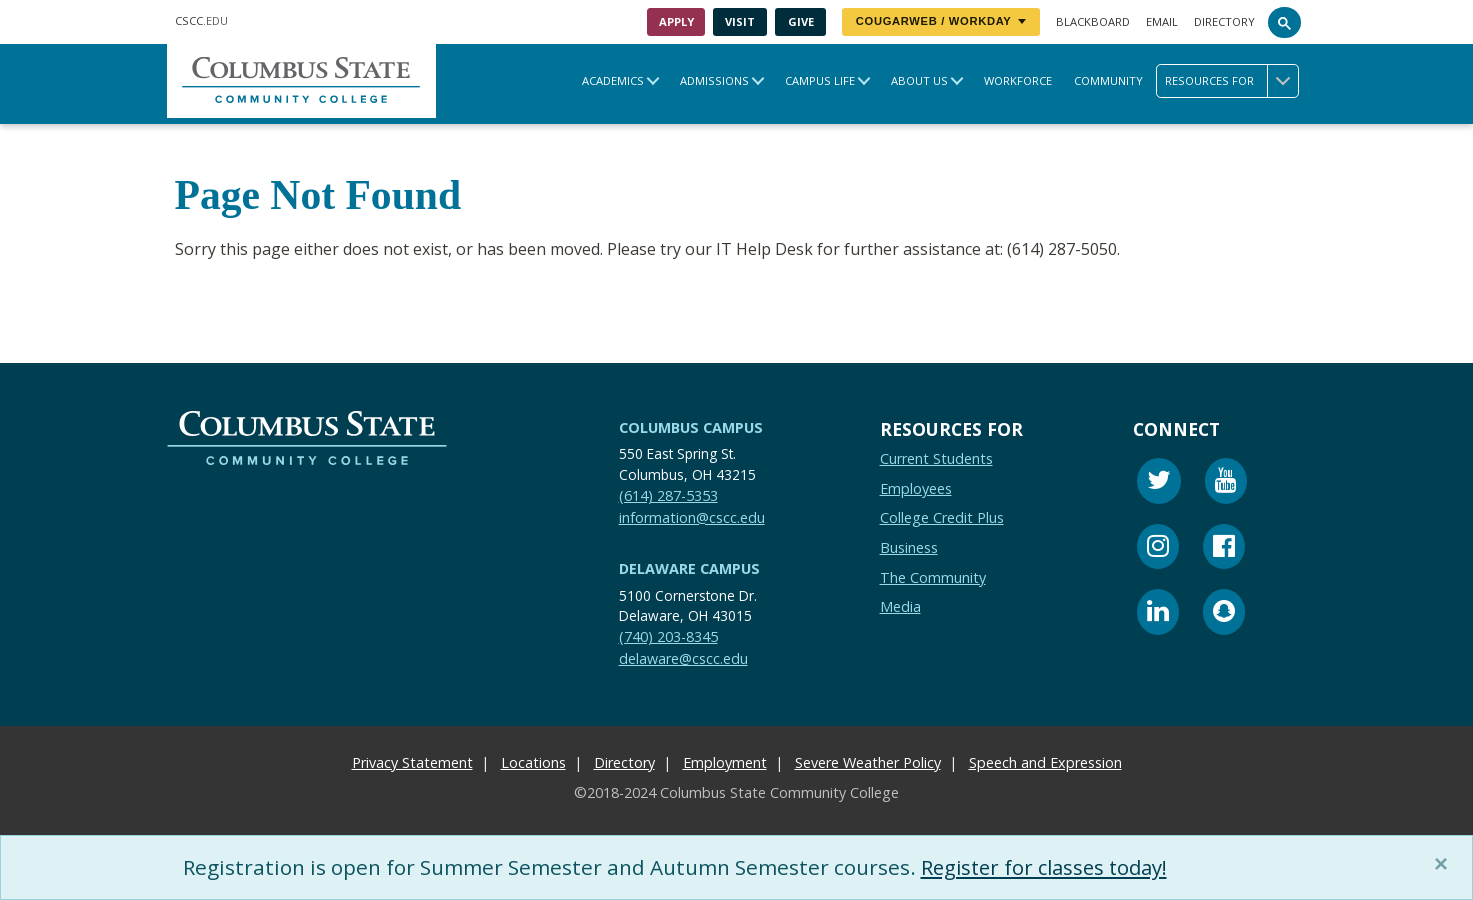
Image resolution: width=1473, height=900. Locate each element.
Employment (725, 762)
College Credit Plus (942, 518)
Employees (916, 488)
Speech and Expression (1045, 762)
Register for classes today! (1050, 867)
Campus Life (820, 80)
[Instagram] (1158, 549)
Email (1162, 21)
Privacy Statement (412, 762)
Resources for (1231, 81)
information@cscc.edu (692, 517)
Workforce (1018, 80)
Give (801, 21)
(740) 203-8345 (668, 637)
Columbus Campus (691, 427)
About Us (919, 80)
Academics (613, 80)
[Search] (1285, 22)
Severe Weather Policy (868, 762)
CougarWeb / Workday (941, 21)
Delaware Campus (689, 568)
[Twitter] (1159, 483)
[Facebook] (1224, 549)
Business (909, 547)
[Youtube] (1226, 483)
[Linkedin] (1158, 614)
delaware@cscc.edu (683, 658)
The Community (933, 577)
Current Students (936, 458)
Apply (676, 21)
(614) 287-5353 (668, 495)
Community (1108, 80)
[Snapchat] (1224, 614)
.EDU (201, 20)
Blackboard (1093, 21)
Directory (1224, 21)
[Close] (1445, 864)
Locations (533, 762)
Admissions (714, 80)
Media (900, 606)
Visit (740, 21)
